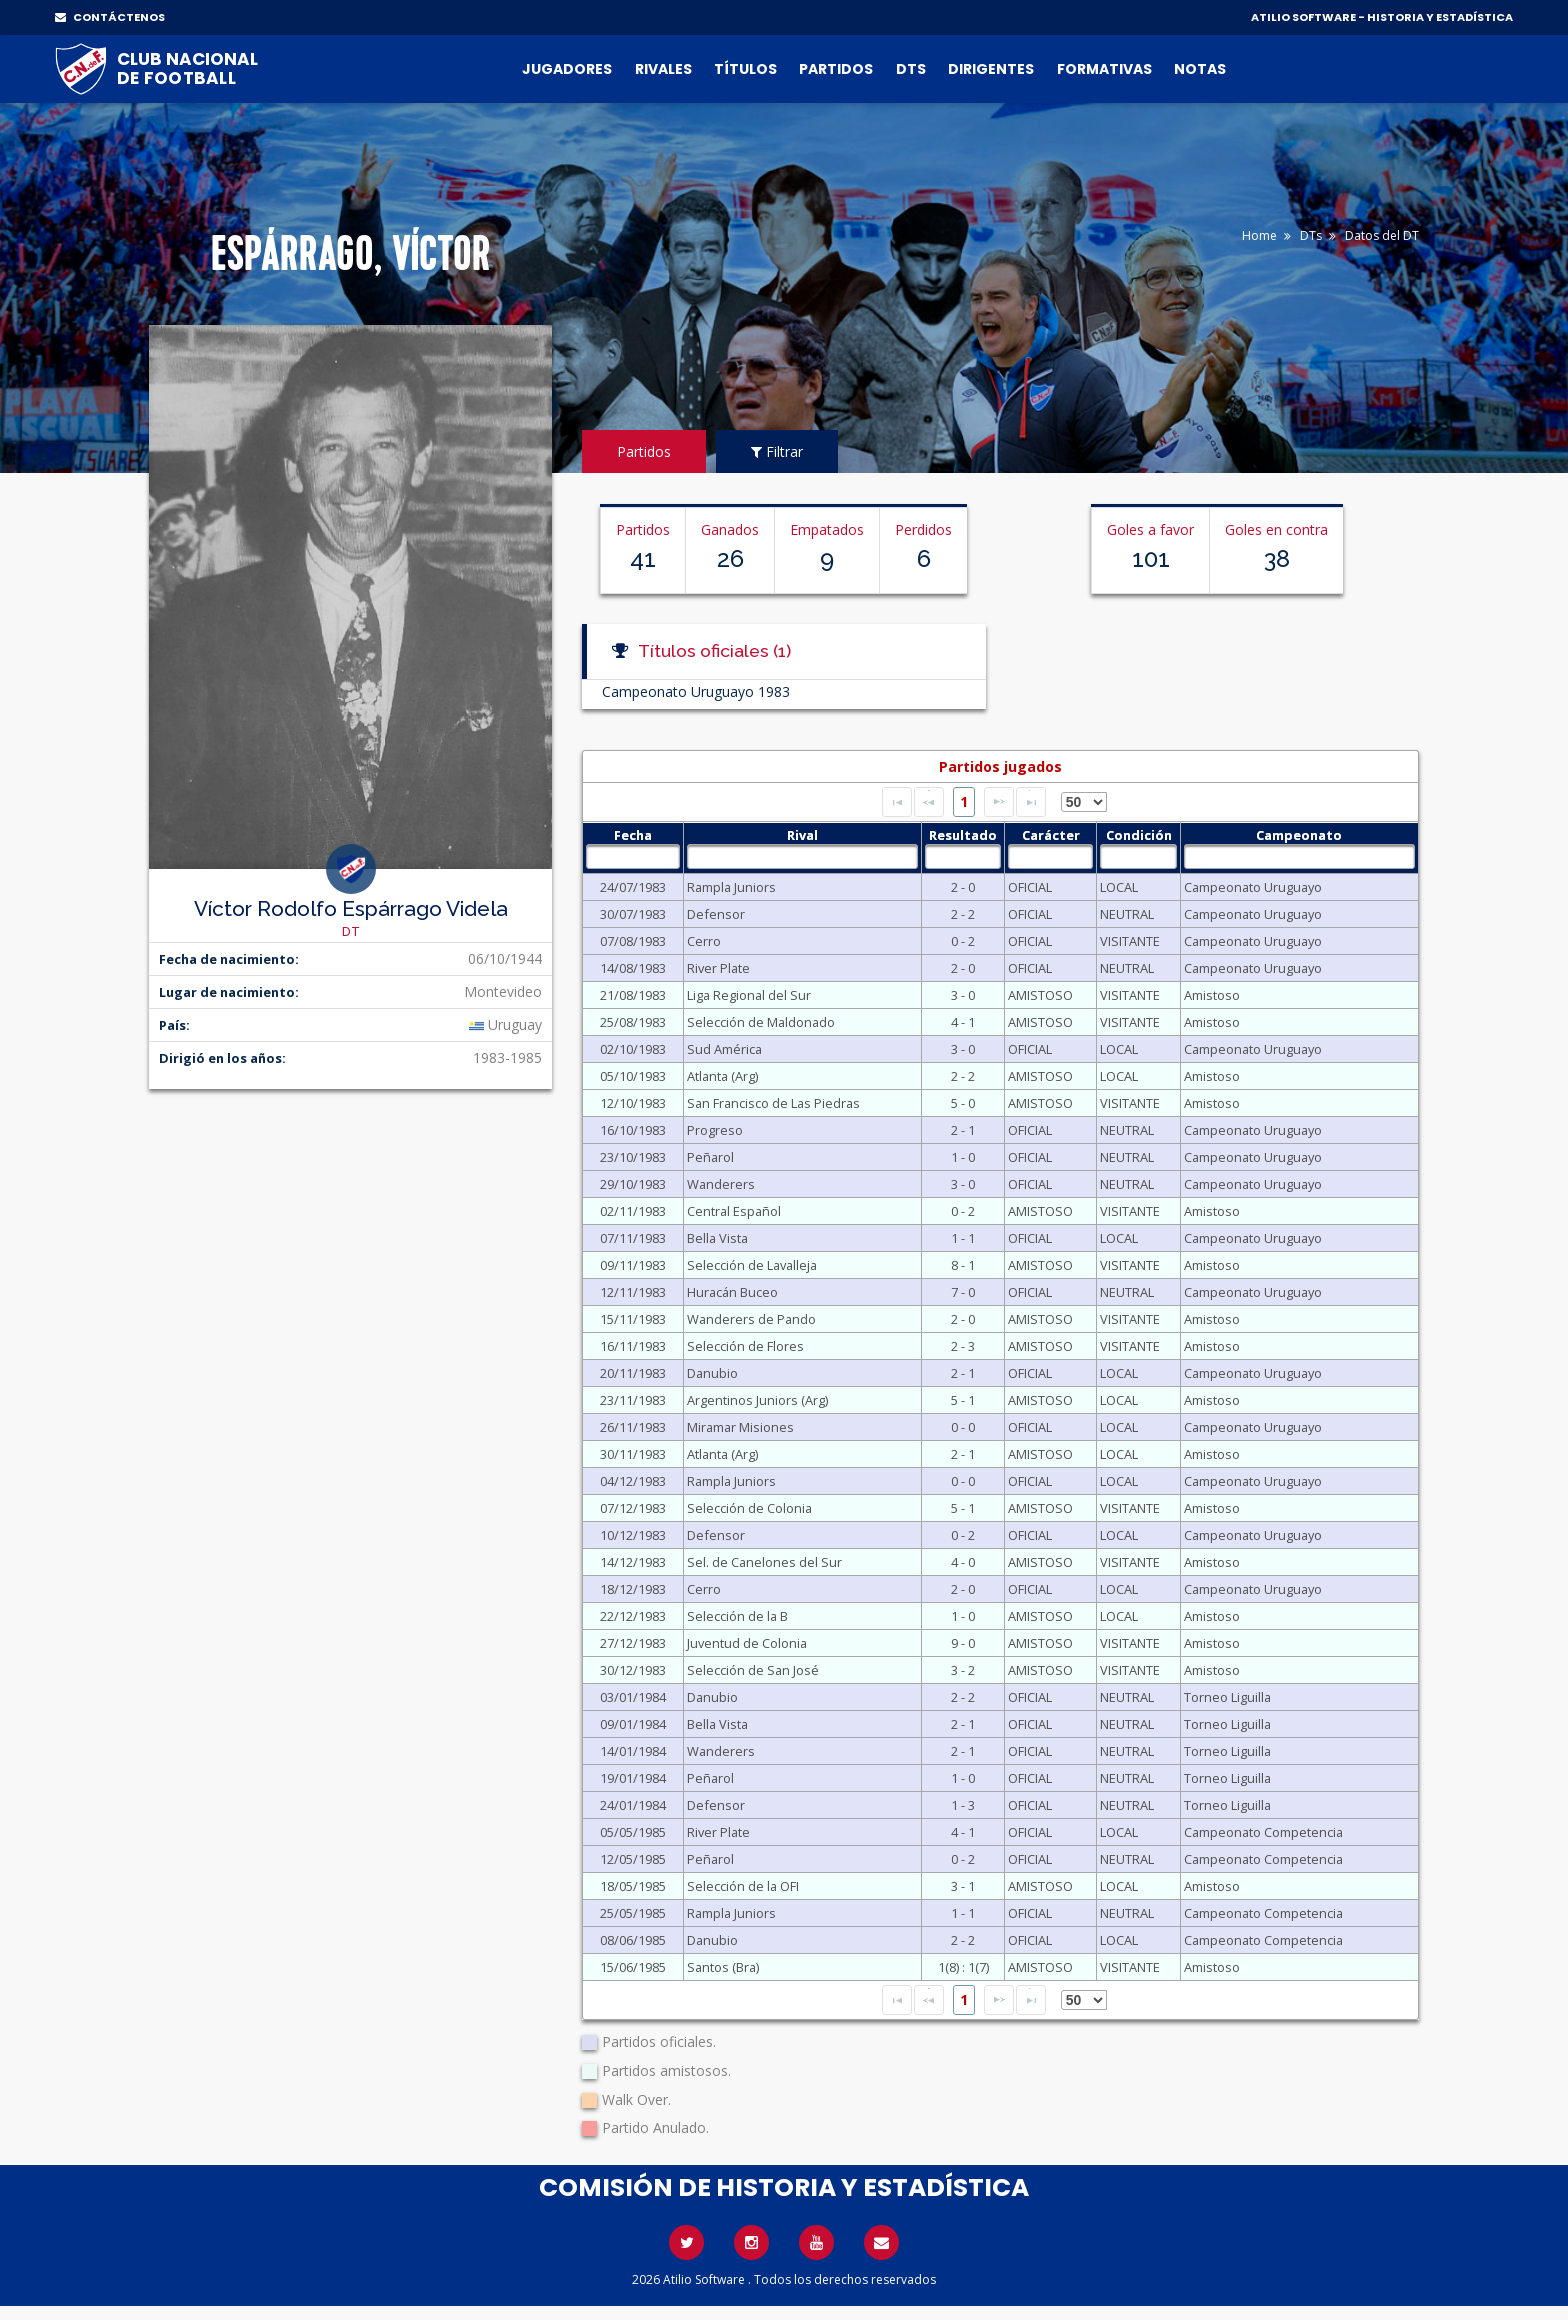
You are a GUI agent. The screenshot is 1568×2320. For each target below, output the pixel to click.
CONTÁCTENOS (110, 17)
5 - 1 (963, 1400)
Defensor (716, 914)
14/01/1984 (633, 1751)
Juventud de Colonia (747, 1643)
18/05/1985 (633, 1886)
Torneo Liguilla (1227, 1697)
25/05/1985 (633, 1913)
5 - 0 (963, 1103)
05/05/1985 (633, 1832)
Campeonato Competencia (1263, 1832)
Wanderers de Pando (751, 1319)
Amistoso (1212, 995)
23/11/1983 (633, 1400)
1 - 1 (963, 1238)
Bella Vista (717, 1238)
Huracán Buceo (732, 1292)
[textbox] (632, 856)
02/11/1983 (633, 1211)
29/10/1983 (633, 1184)
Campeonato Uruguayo (1253, 887)
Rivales (663, 69)
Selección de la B (737, 1616)
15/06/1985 (633, 1967)
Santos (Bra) (723, 1967)
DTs (911, 69)
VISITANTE (1130, 941)
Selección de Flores (745, 1346)
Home (1259, 235)
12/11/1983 (633, 1292)
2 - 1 (963, 1130)
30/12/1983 (633, 1670)
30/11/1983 (633, 1454)
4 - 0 (963, 1562)
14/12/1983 (633, 1562)
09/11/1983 (633, 1265)
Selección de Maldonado (761, 1022)
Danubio (712, 1373)
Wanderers (721, 1184)
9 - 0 (963, 1643)
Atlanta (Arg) (722, 1076)
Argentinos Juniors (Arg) (757, 1400)
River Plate (718, 968)
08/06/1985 (633, 1940)
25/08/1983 (633, 1022)
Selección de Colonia (749, 1508)
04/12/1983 (633, 1481)
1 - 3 (963, 1805)
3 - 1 (963, 1886)
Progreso (715, 1130)
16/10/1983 (633, 1130)
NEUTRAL (1127, 914)
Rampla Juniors (731, 887)
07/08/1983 (633, 941)
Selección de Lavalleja (752, 1265)
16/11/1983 (633, 1346)
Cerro (704, 941)
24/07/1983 (633, 887)
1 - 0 (963, 1157)
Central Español (734, 1211)
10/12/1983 (633, 1535)
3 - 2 (963, 1670)
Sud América (724, 1049)
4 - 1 (963, 1022)
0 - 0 (963, 1427)
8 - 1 (963, 1265)
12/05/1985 (633, 1859)
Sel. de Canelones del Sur (764, 1562)
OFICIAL (1030, 887)
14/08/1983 (633, 968)
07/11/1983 (633, 1238)
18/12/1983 (633, 1589)
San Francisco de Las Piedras (773, 1103)
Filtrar (777, 451)
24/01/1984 (633, 1805)
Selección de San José (753, 1670)
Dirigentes (991, 69)
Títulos (745, 69)
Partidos (836, 69)
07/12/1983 (633, 1508)
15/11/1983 (633, 1319)
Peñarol (710, 1157)
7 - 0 (963, 1292)
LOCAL (1119, 887)
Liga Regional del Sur (749, 995)
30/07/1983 (633, 914)
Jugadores (567, 69)
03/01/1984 (633, 1697)
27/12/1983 (633, 1643)
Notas (1200, 69)
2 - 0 (963, 887)
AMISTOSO (1040, 995)
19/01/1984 (633, 1778)
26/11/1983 (633, 1427)
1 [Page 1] (964, 801)
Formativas (1104, 69)
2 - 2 (963, 914)
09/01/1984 (633, 1724)
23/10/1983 (633, 1157)
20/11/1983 (633, 1373)
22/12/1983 (633, 1616)
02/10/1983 (633, 1049)
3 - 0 (963, 995)
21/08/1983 (633, 995)
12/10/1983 (633, 1103)
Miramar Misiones (740, 1427)
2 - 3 (963, 1346)
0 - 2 (963, 941)
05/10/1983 (633, 1076)
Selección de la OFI (743, 1886)
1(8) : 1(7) (963, 1967)
